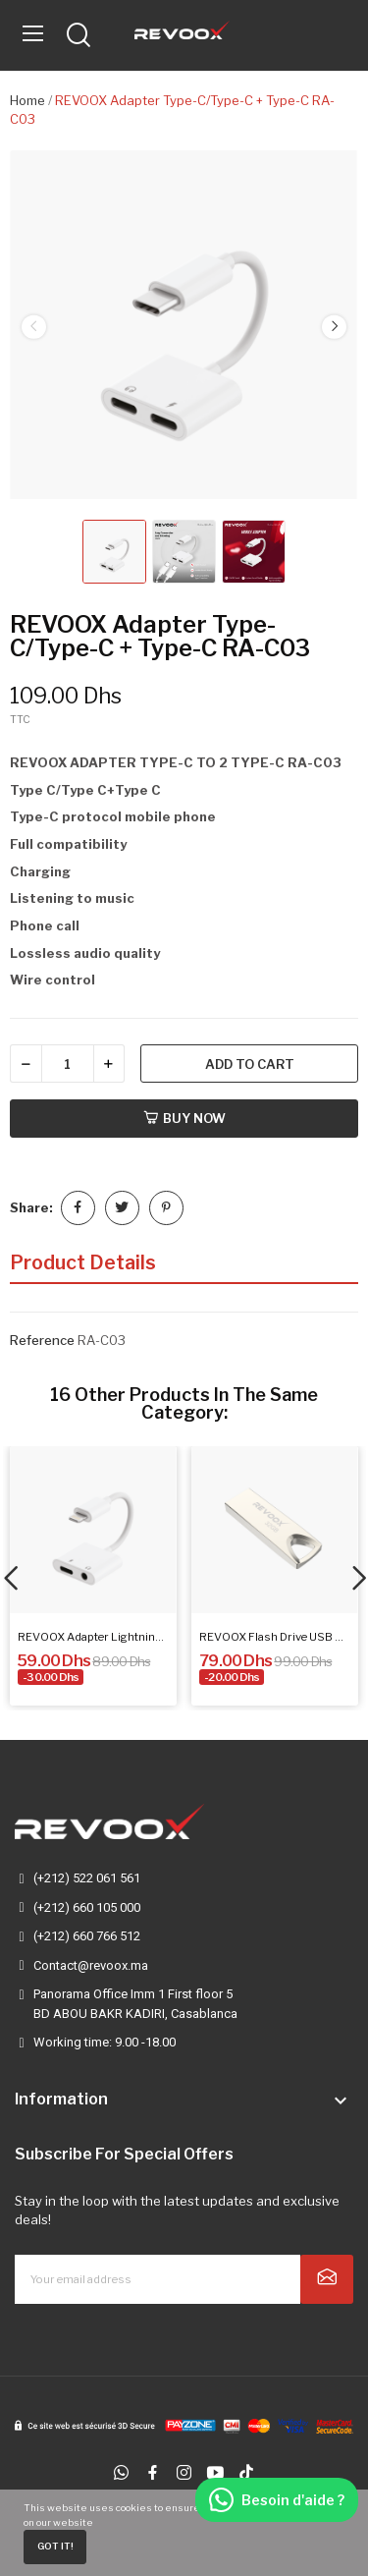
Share (78, 1208)
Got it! (55, 2546)
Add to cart (249, 1064)
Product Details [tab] (83, 1262)
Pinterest (166, 1208)
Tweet (122, 1208)
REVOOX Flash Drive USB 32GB (274, 1637)
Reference (42, 1340)
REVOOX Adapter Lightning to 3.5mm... (93, 1637)
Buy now (184, 1118)
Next (333, 327)
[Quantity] (67, 1063)
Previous (33, 327)
